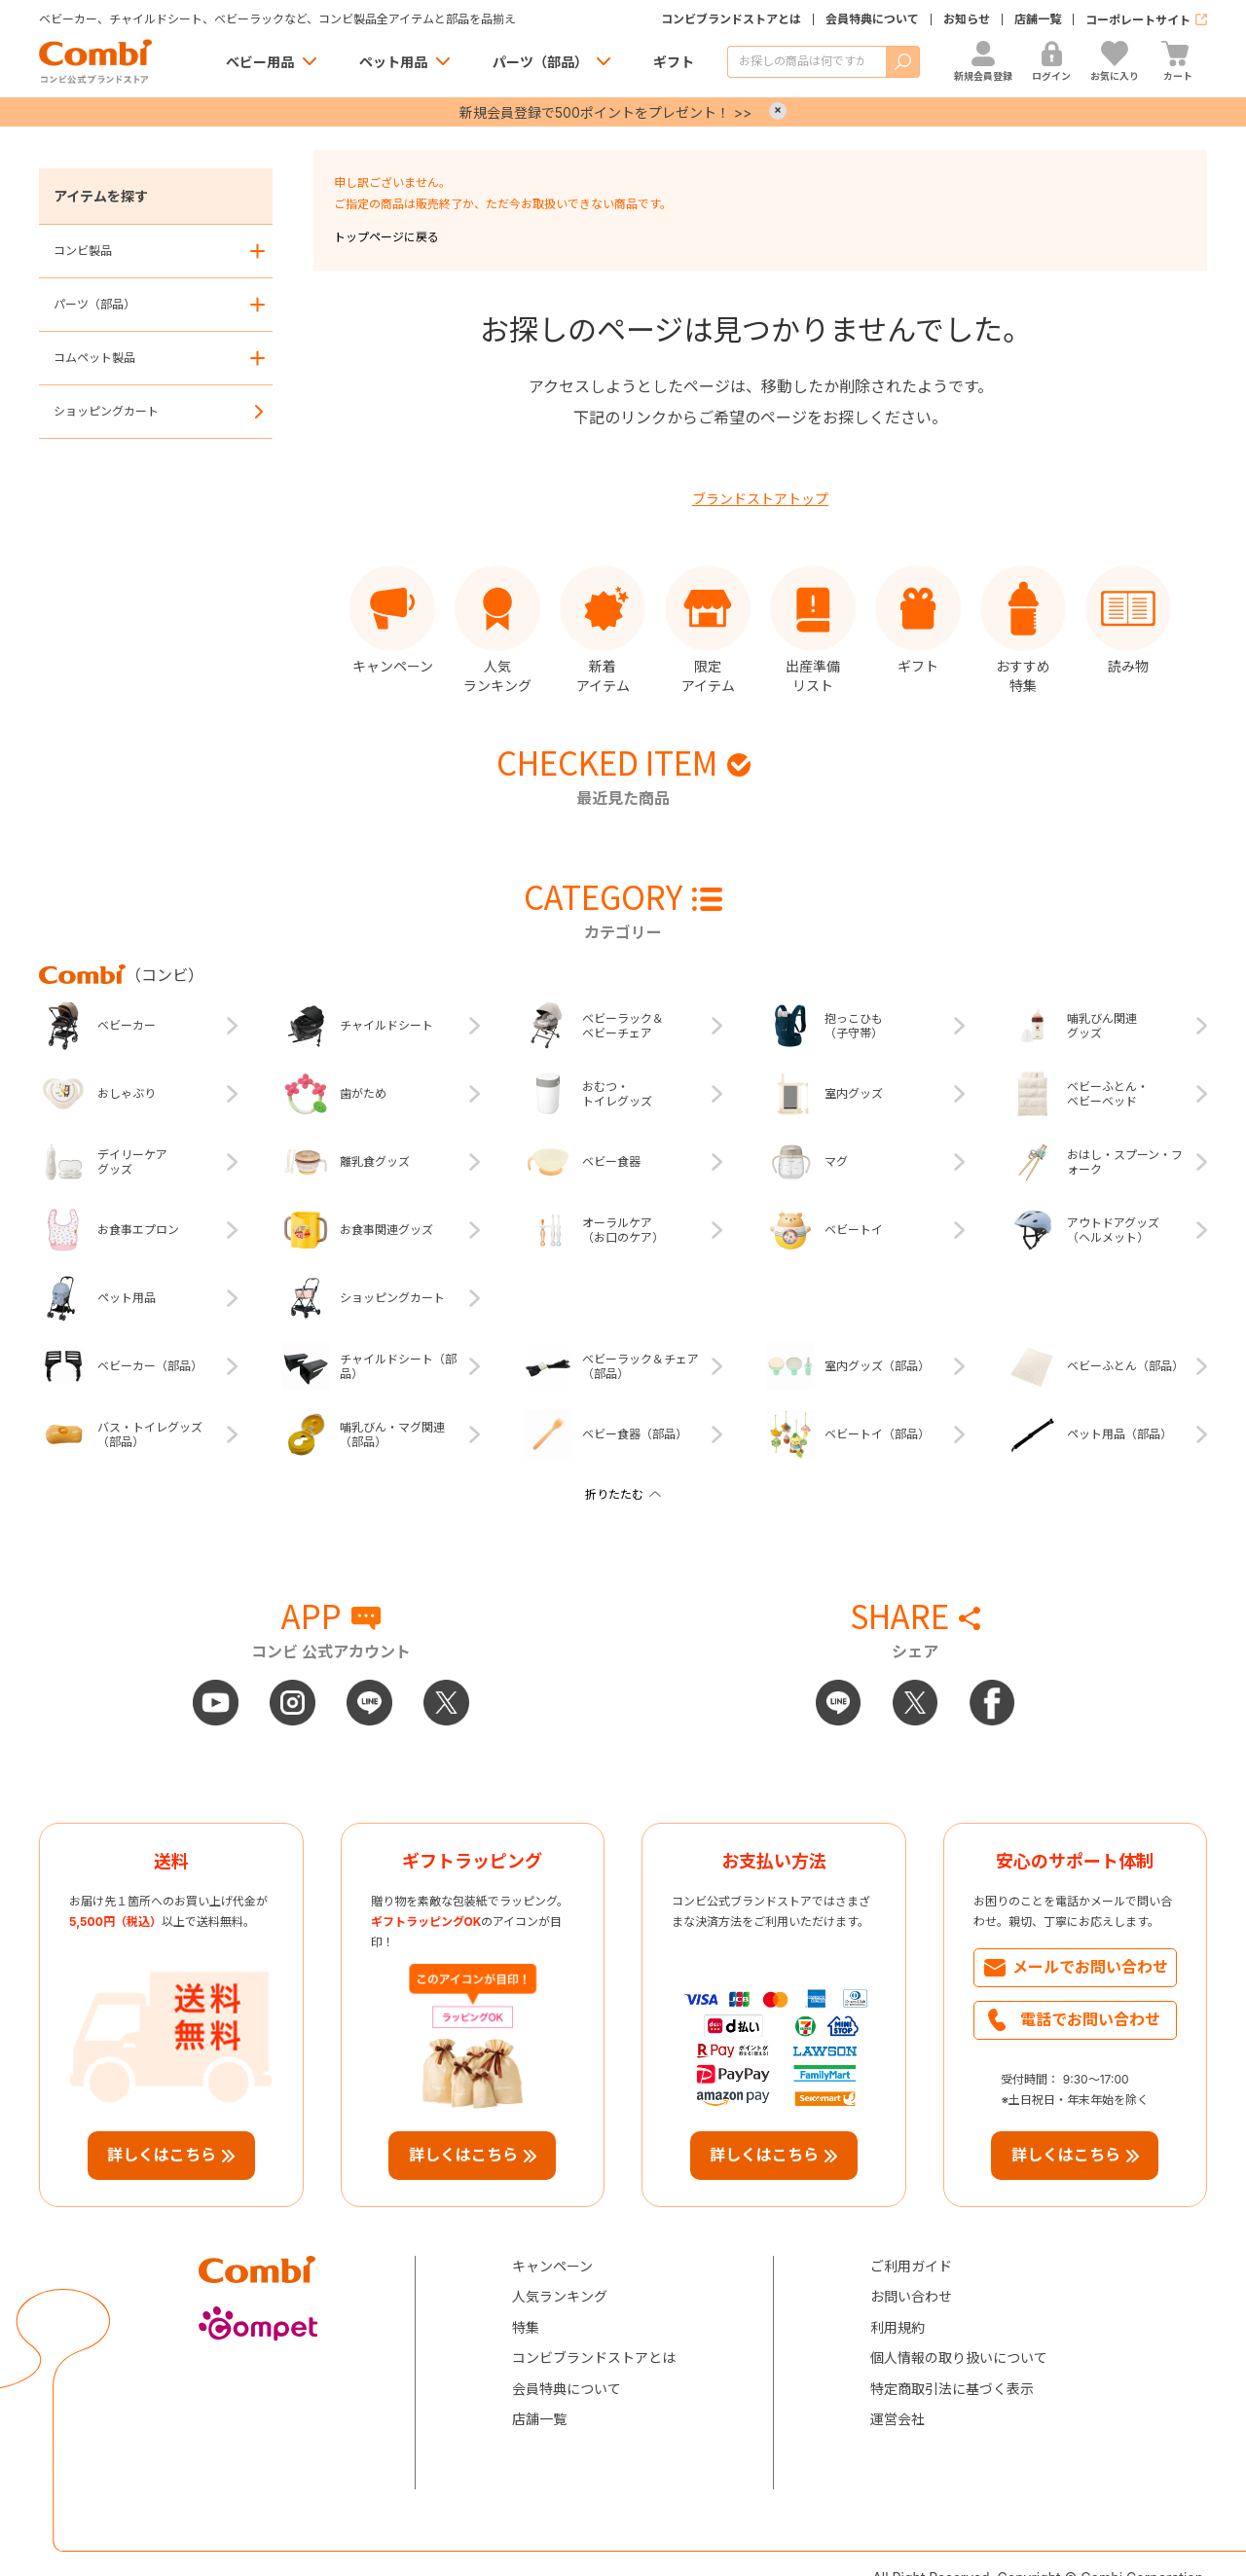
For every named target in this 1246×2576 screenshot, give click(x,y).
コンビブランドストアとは (731, 19)
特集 (525, 2327)
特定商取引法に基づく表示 (952, 2388)
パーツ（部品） (540, 62)
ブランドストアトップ (760, 498)
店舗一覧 (1037, 19)
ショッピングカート (106, 411)
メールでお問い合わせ (1090, 1967)
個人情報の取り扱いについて (958, 2357)
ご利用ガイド (911, 2266)
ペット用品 (393, 62)
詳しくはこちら (161, 2154)
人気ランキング (559, 2296)
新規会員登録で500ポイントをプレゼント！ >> (605, 112)
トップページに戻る (386, 237)
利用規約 (897, 2327)
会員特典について (872, 19)
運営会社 (897, 2419)
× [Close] (778, 111)
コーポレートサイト (1138, 20)
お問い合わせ (911, 2296)
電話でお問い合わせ (1090, 2019)
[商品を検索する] (806, 62)
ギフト (673, 62)
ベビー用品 (260, 62)
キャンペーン (552, 2266)
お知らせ (966, 19)
